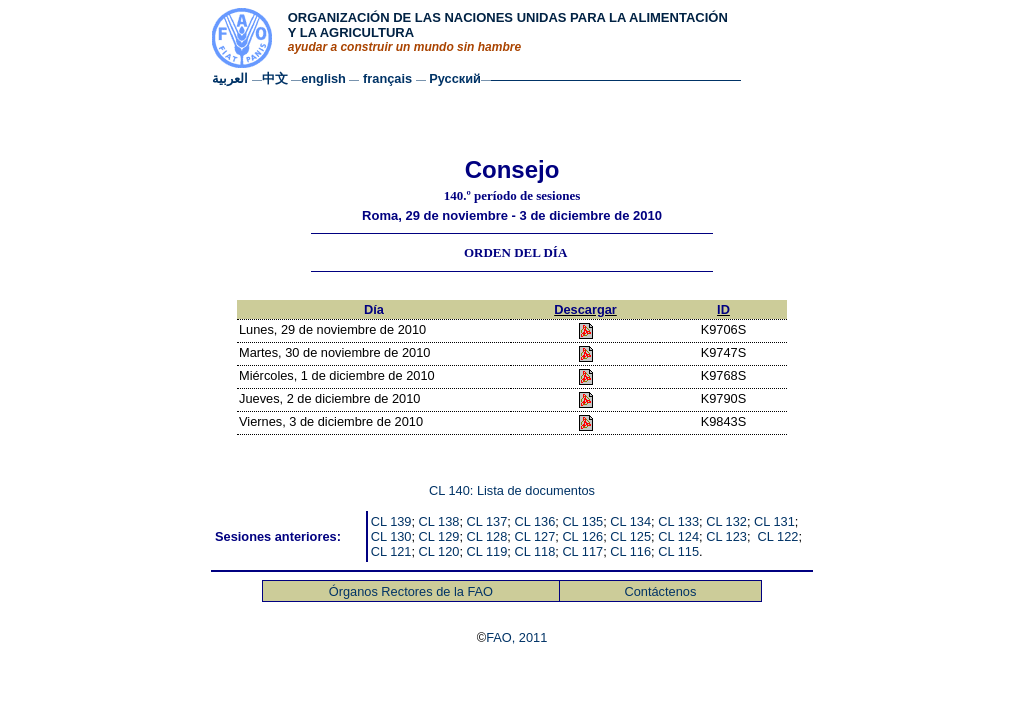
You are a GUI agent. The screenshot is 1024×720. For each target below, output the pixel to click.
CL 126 (582, 536)
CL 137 (487, 521)
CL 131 (774, 521)
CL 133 (678, 521)
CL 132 (726, 521)
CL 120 (439, 551)
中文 (275, 78)
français (389, 78)
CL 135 (582, 521)
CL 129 (439, 536)
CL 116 (630, 551)
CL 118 (534, 551)
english (325, 78)
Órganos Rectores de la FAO (411, 591)
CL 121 (391, 551)
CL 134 (630, 521)
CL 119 (487, 551)
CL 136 (534, 521)
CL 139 (391, 521)
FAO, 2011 (516, 637)
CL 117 (582, 551)
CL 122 (778, 536)
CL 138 (439, 521)
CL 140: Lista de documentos (512, 490)
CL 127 (534, 536)
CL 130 (391, 536)
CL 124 (678, 536)
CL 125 (630, 536)
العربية (230, 78)
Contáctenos (660, 591)
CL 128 (487, 536)
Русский (455, 78)
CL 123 (726, 536)
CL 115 (678, 551)
